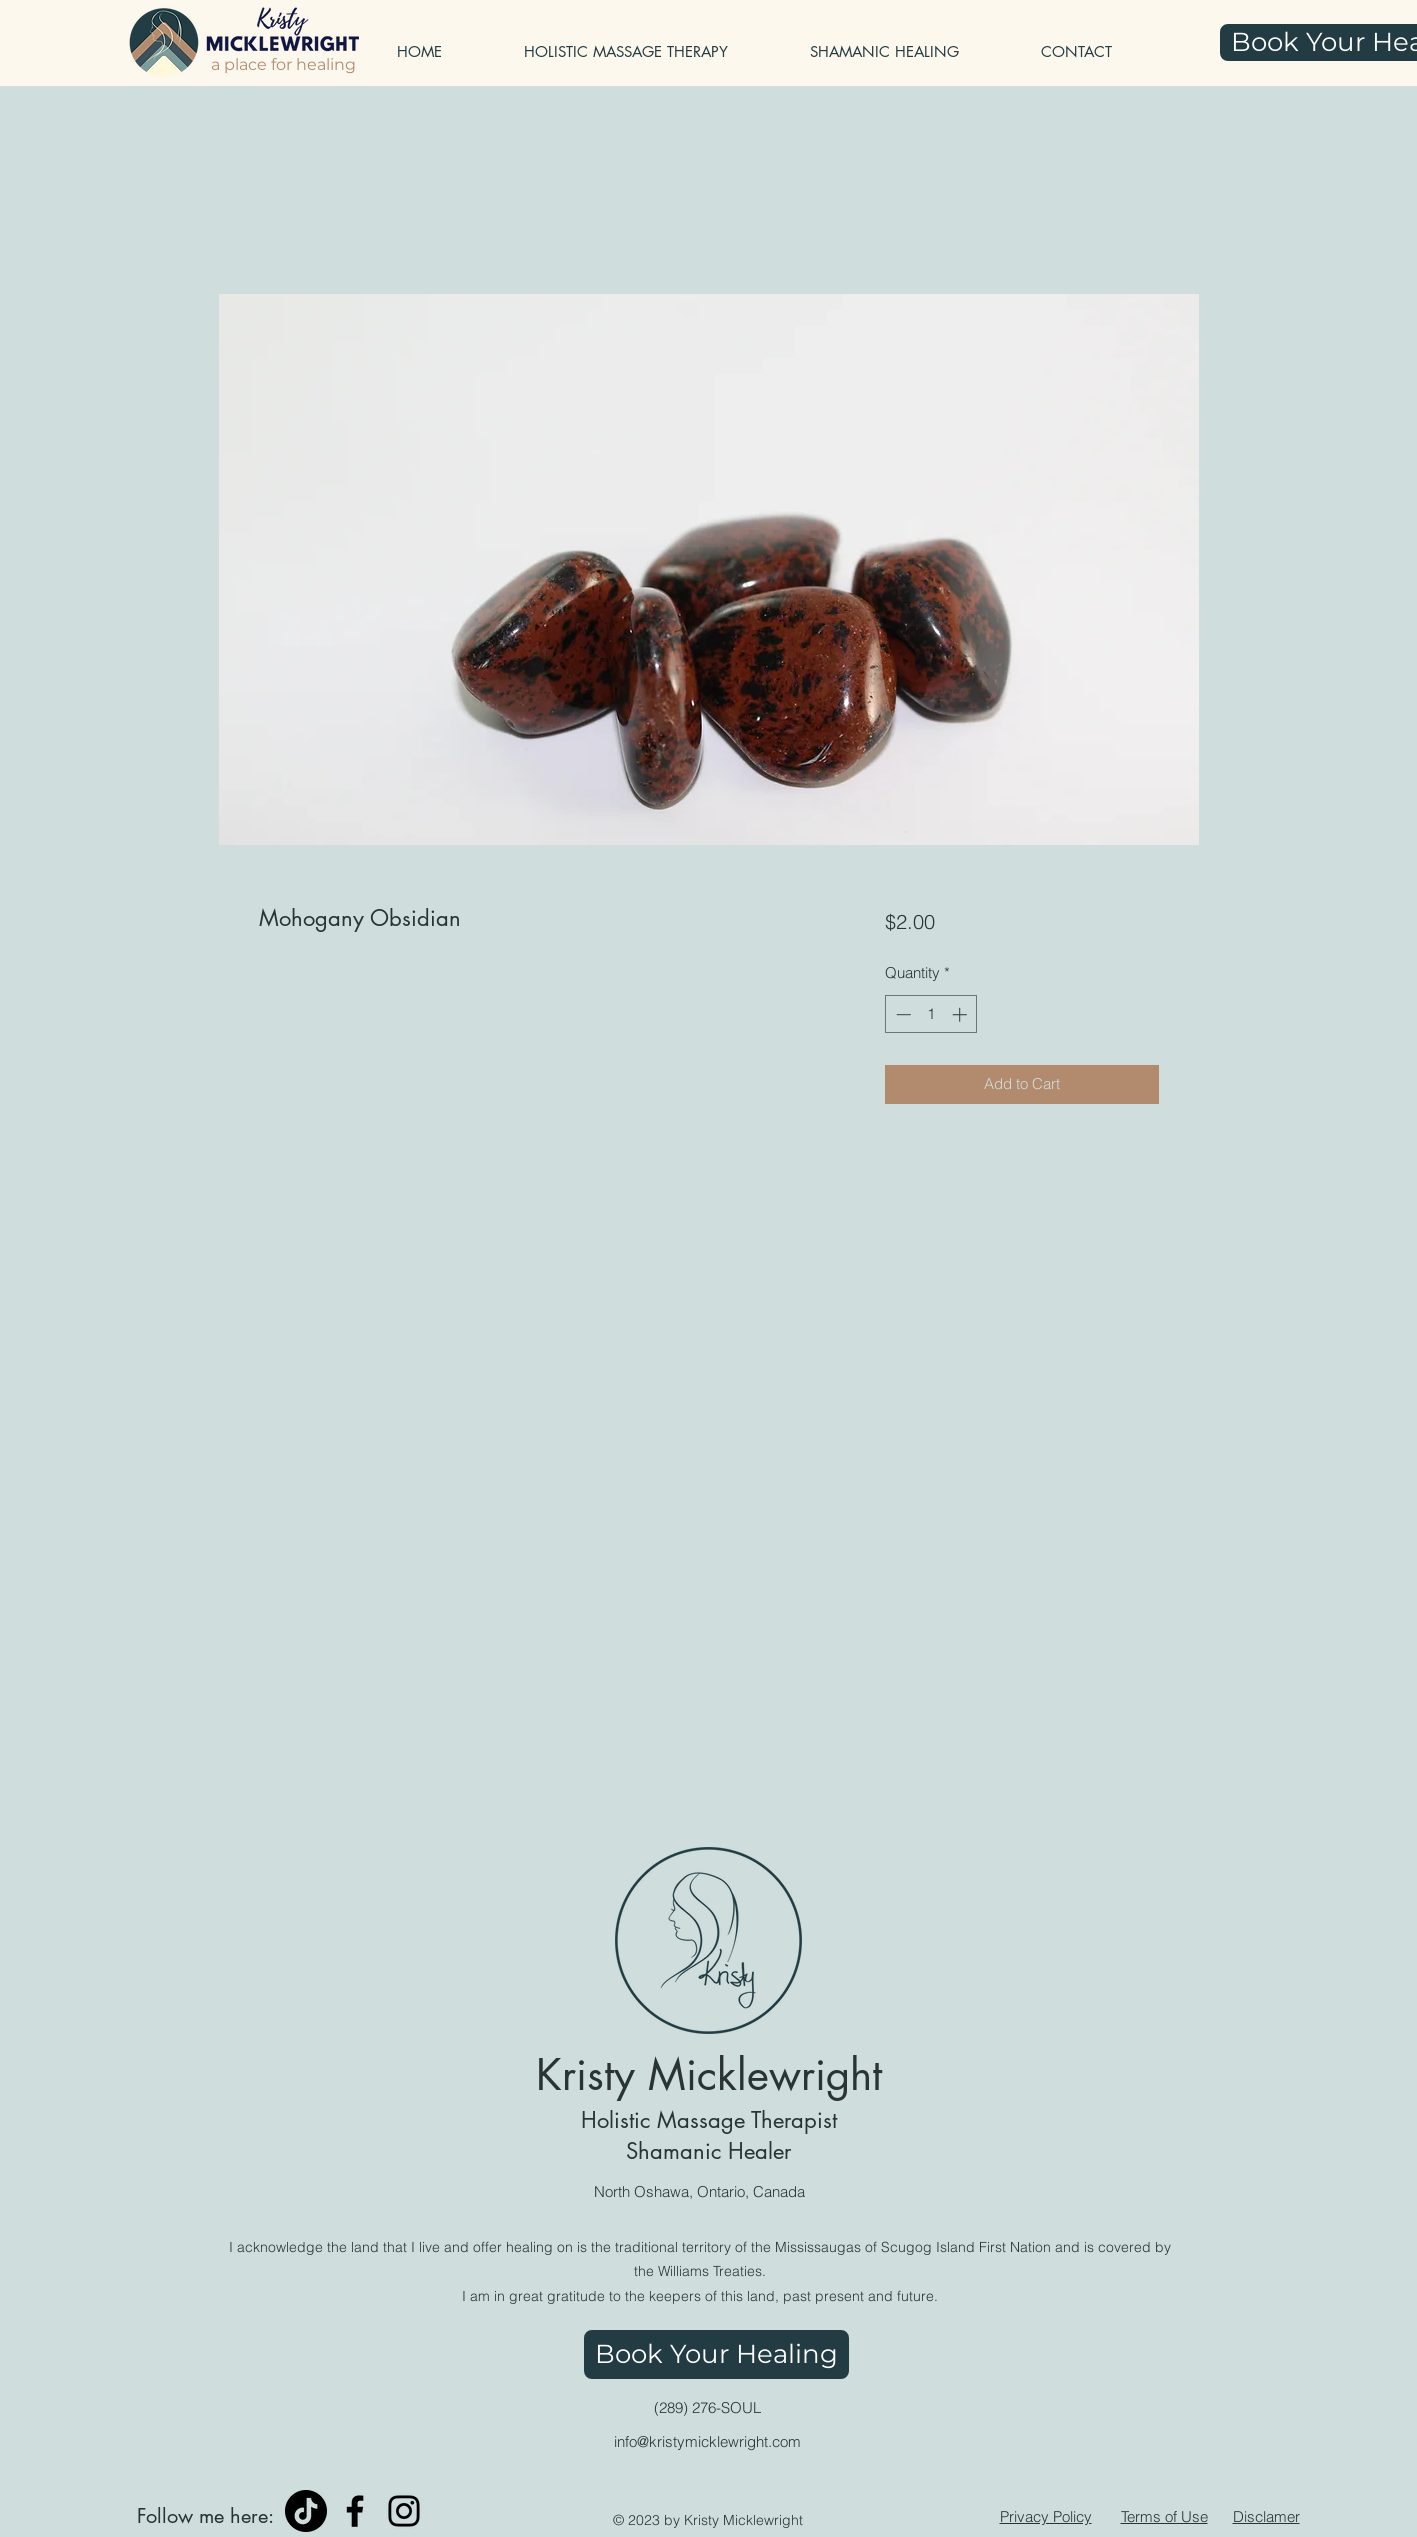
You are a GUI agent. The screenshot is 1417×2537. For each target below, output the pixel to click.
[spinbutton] (931, 1014)
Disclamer (1266, 2516)
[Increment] (961, 1014)
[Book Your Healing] (716, 2354)
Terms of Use (1164, 2516)
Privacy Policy (1046, 2516)
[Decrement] (901, 1014)
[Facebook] (355, 2511)
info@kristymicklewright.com (707, 2441)
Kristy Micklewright (709, 2075)
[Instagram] (404, 2511)
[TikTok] (306, 2511)
